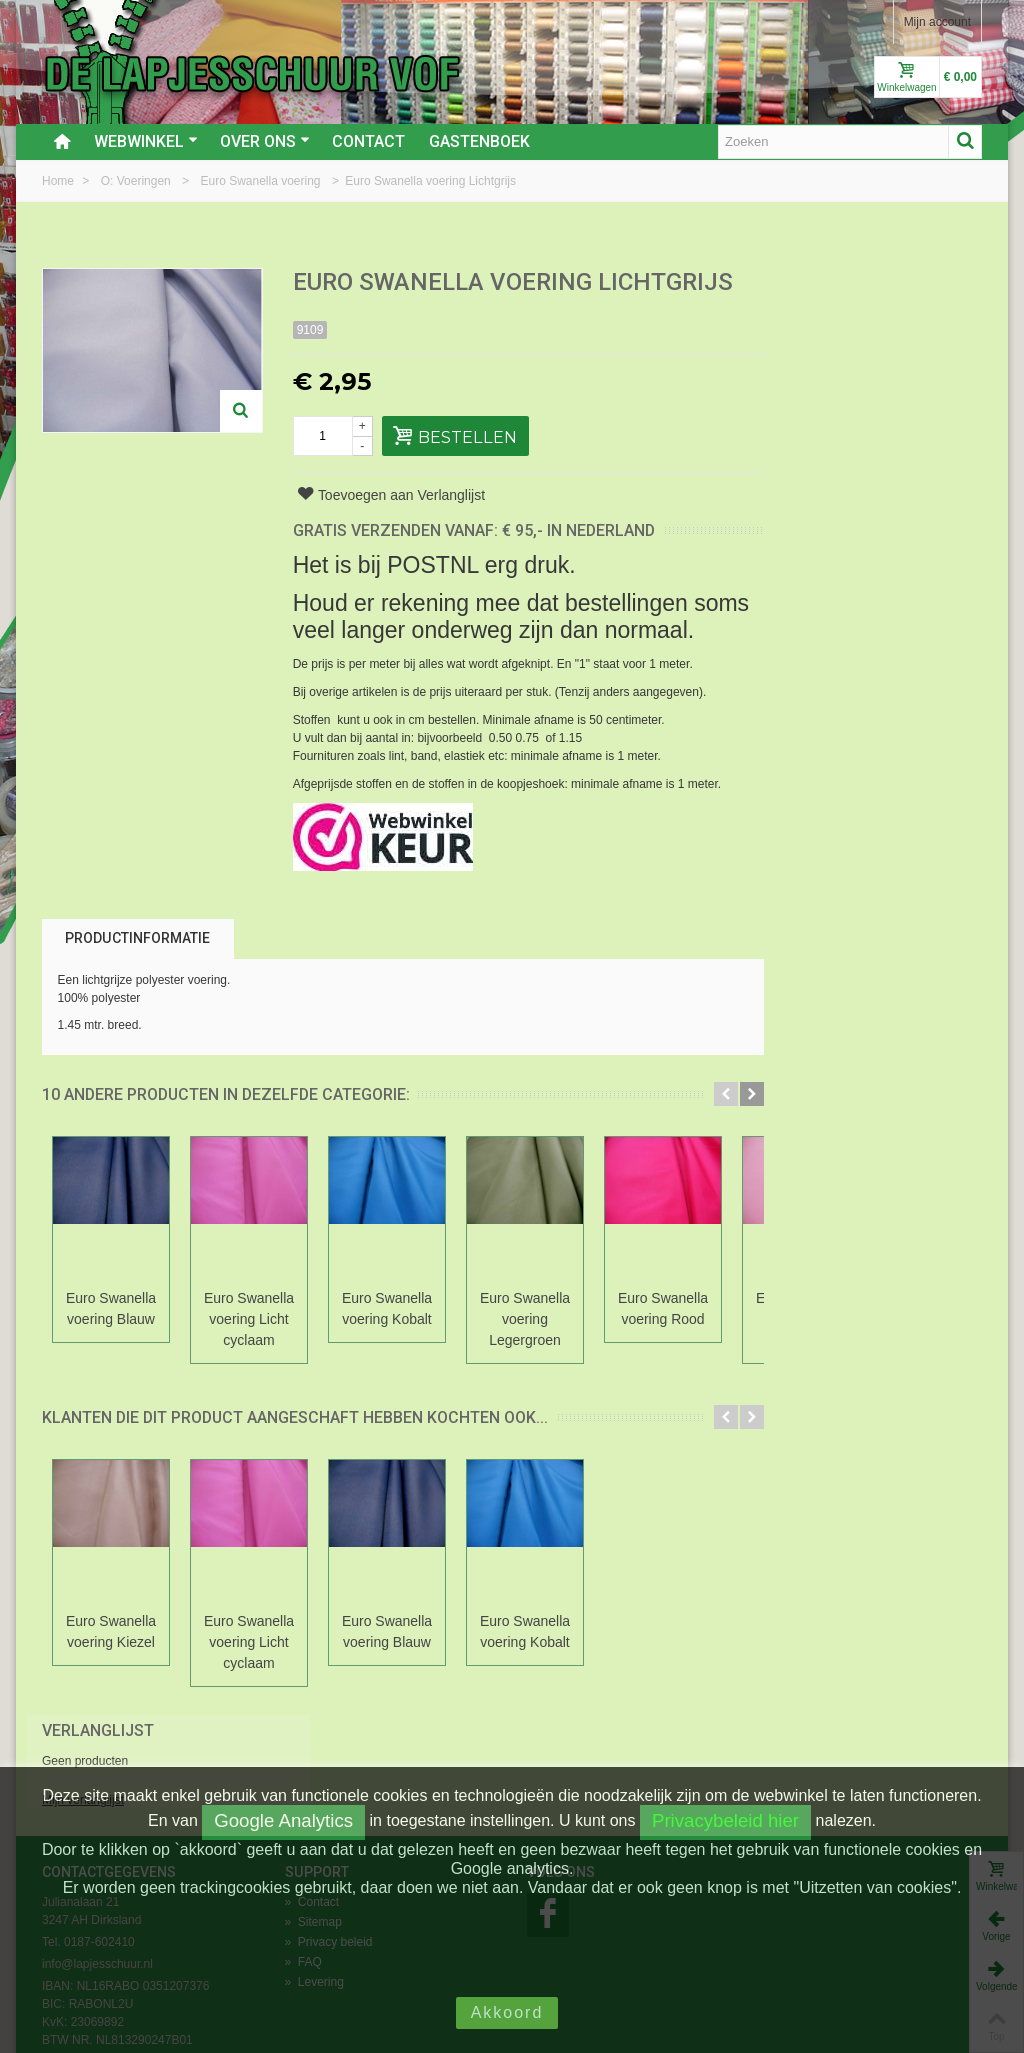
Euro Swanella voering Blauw (111, 1336)
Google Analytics (283, 1820)
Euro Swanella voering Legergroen (525, 1347)
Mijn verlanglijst (811, 353)
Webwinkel (146, 141)
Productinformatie (137, 966)
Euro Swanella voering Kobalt (387, 1336)
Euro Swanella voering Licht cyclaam (249, 1347)
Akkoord (507, 2012)
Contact (368, 141)
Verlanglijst (826, 283)
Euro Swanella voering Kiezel (111, 1659)
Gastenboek (479, 141)
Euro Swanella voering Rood (663, 1336)
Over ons (265, 141)
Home (59, 181)
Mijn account (937, 22)
